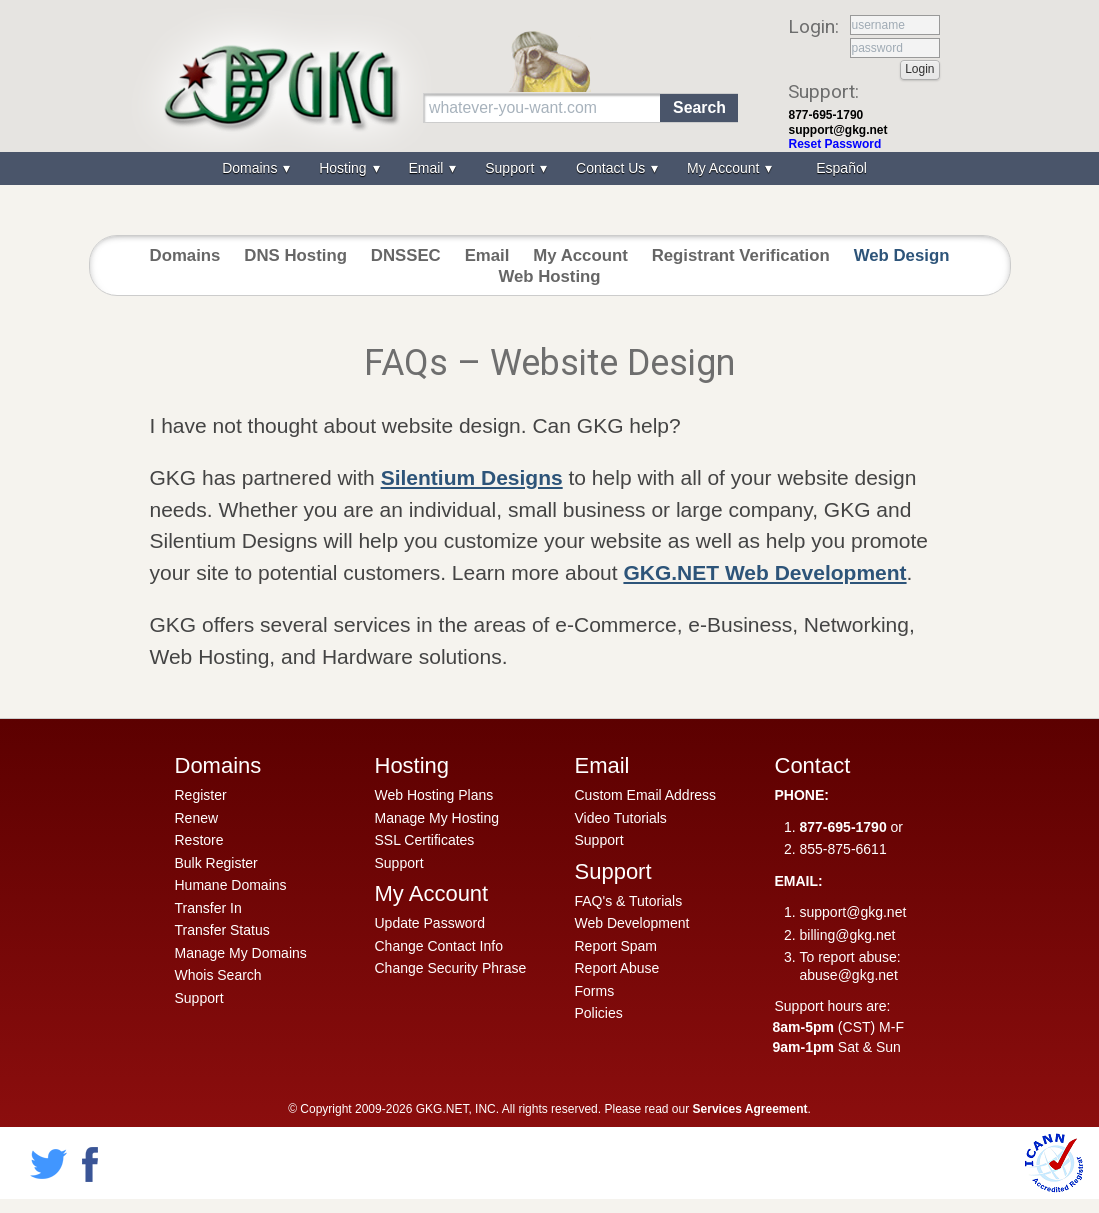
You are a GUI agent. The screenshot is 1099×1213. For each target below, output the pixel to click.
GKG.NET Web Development (764, 572)
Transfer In (208, 908)
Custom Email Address (646, 795)
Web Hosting (549, 276)
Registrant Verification (741, 255)
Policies (599, 1013)
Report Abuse (617, 968)
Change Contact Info (439, 946)
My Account (580, 255)
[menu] (550, 168)
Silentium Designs (472, 477)
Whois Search (218, 975)
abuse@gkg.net (849, 975)
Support (199, 998)
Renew (197, 818)
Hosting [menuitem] (344, 168)
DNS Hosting (295, 255)
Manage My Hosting (437, 818)
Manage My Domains (241, 953)
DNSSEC (406, 255)
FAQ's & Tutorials (629, 901)
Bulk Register (216, 863)
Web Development (632, 923)
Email (487, 255)
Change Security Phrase (451, 968)
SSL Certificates (425, 840)
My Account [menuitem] (725, 168)
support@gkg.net (838, 130)
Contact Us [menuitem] (612, 168)
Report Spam (616, 946)
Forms (595, 991)
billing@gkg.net (848, 935)
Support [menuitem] (511, 168)
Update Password (430, 923)
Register (201, 795)
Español (841, 168)
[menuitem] (839, 168)
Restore (199, 840)
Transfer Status (222, 930)
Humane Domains (231, 885)
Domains (185, 255)
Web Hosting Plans (434, 795)
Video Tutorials (621, 818)
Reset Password (835, 144)
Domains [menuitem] (251, 168)
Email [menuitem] (427, 168)
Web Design (902, 255)
